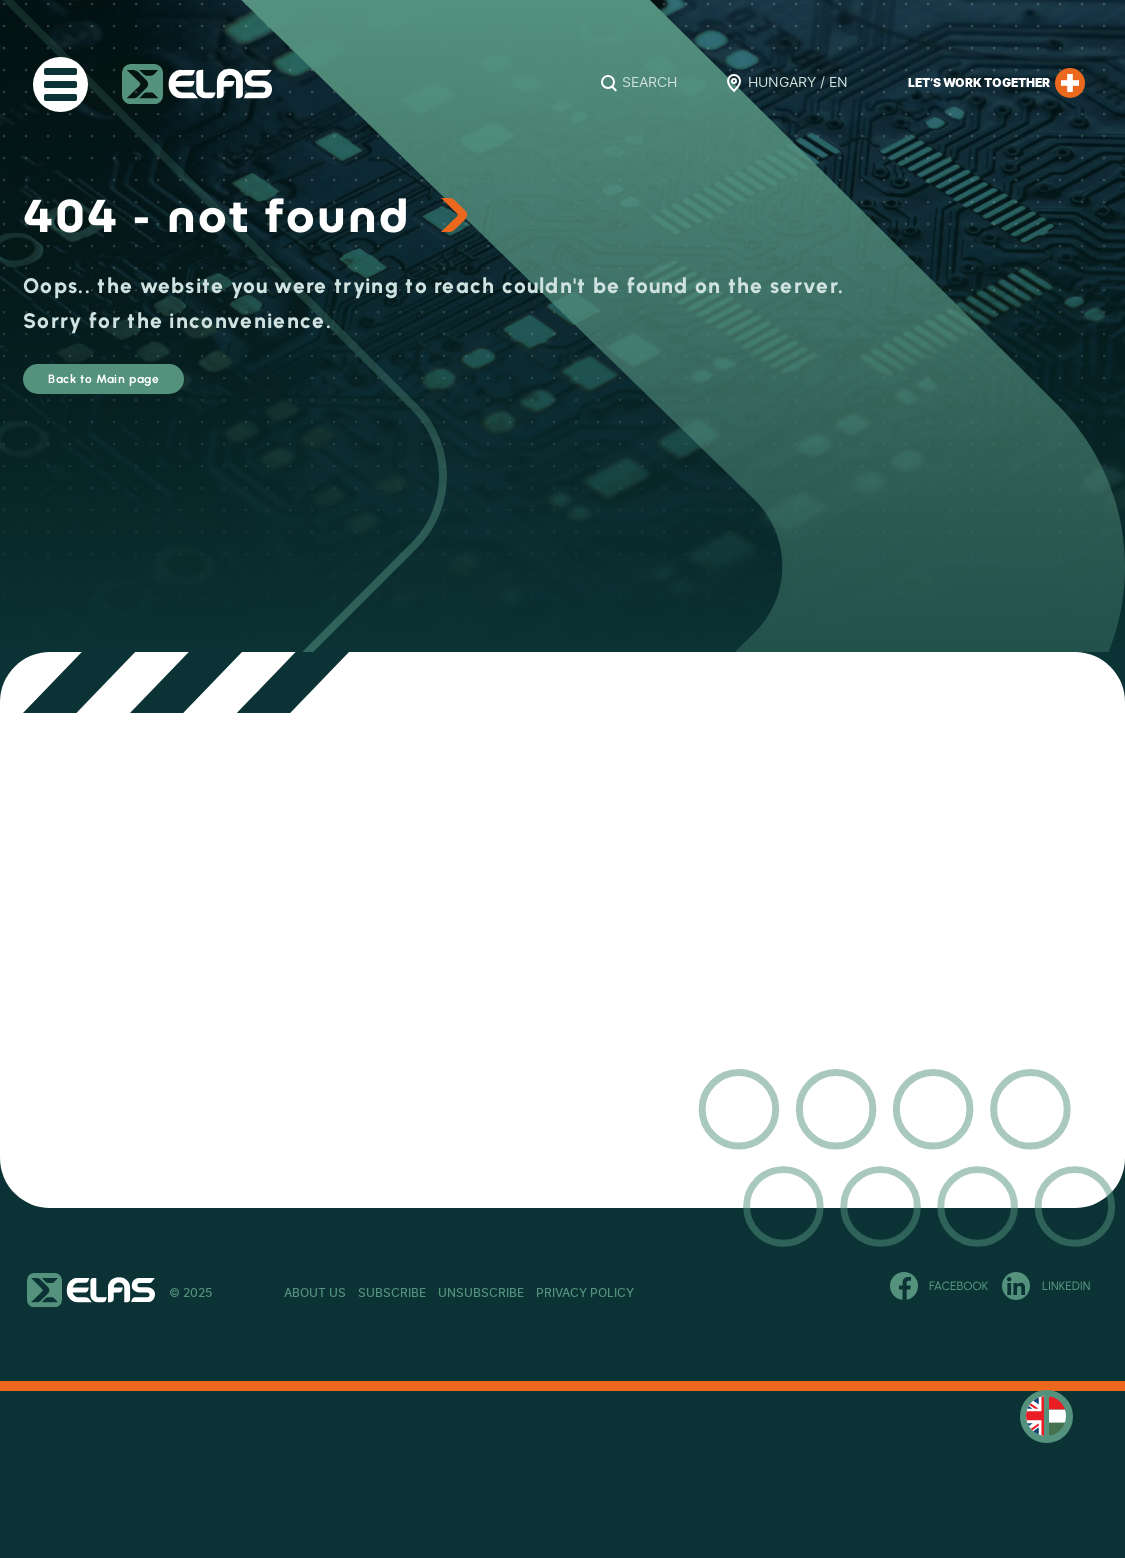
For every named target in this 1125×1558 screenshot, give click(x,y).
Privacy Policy (764, 1293)
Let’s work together (996, 83)
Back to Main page (164, 388)
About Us (315, 1293)
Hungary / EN (798, 83)
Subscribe (452, 1293)
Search (649, 83)
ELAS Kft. (197, 84)
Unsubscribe (601, 1293)
